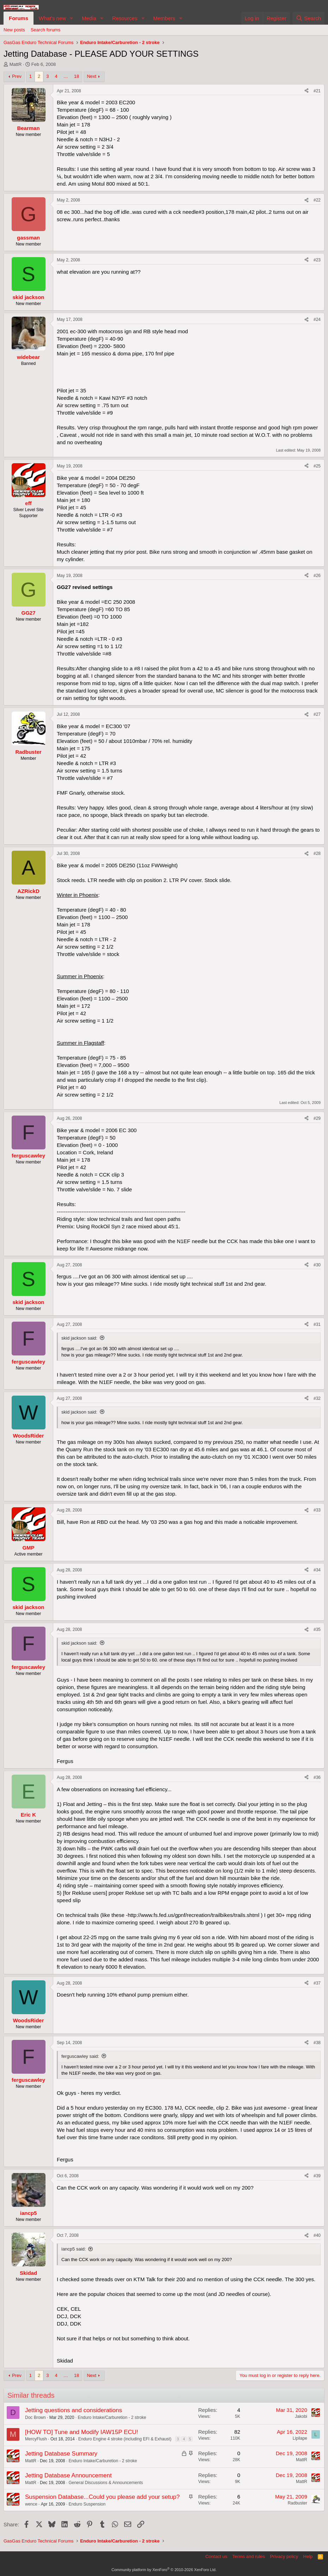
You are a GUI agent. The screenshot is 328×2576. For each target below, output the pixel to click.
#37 (317, 1983)
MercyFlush (36, 2439)
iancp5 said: (73, 2249)
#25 (317, 466)
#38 (317, 2042)
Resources (125, 18)
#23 (317, 259)
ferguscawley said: (80, 2056)
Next (91, 76)
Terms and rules (248, 2556)
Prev (17, 76)
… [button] (65, 76)
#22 (317, 200)
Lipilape (300, 2438)
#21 (317, 90)
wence (31, 2504)
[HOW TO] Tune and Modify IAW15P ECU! (81, 2432)
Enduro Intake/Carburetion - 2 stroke (112, 2417)
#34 (317, 1570)
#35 (317, 1629)
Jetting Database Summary (61, 2453)
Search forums (46, 29)
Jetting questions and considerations (73, 2410)
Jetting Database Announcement (68, 2475)
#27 (317, 714)
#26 (317, 575)
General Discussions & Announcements (105, 2482)
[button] (72, 18)
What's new (52, 18)
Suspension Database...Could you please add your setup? (102, 2497)
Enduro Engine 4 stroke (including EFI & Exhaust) (124, 2439)
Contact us (216, 2556)
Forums (18, 18)
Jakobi (301, 2416)
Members (164, 18)
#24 (317, 319)
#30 (317, 1264)
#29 (317, 1118)
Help (308, 2556)
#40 (317, 2235)
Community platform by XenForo (164, 2570)
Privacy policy (284, 2556)
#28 (317, 853)
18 (76, 76)
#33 (317, 1510)
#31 (317, 1324)
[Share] (306, 91)
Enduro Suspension (86, 2504)
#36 (317, 1777)
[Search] (308, 18)
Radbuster (297, 2503)
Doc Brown (35, 2417)
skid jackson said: (79, 1338)
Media (89, 18)
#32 (317, 1398)
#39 (317, 2175)
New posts (14, 29)
